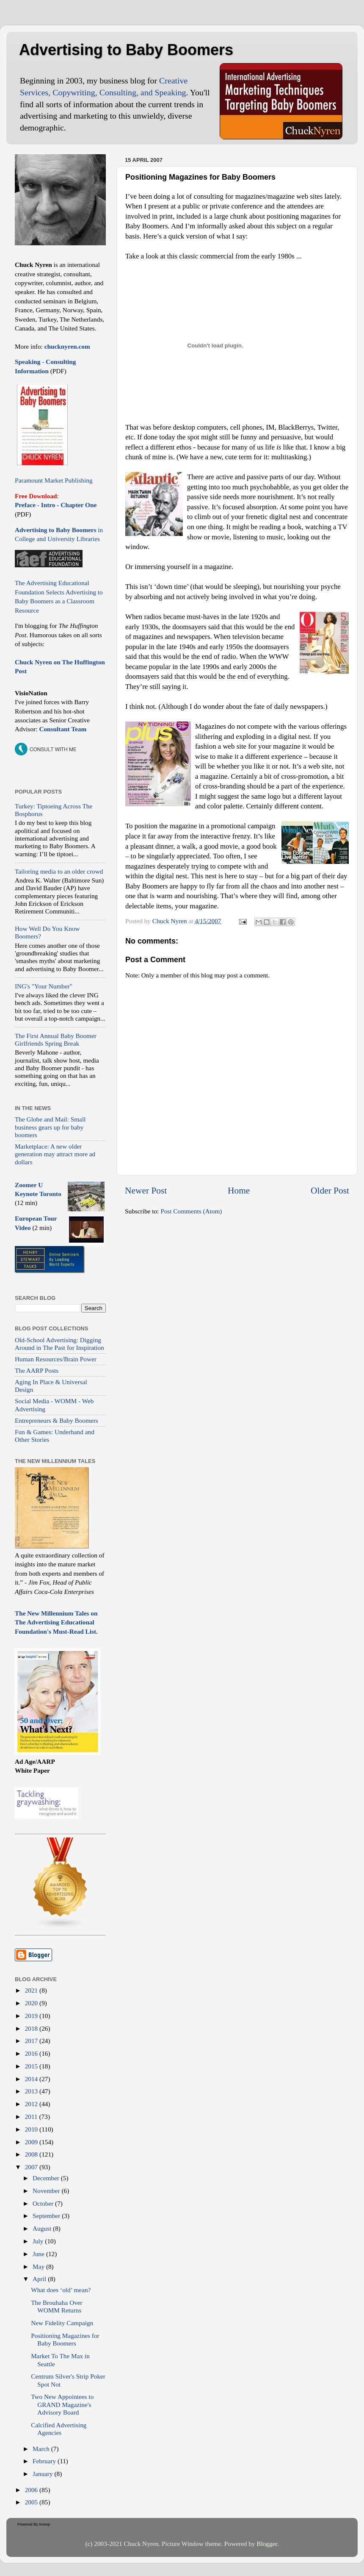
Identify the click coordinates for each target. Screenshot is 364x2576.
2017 (32, 2040)
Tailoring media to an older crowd (59, 871)
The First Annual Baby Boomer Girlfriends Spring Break (56, 1039)
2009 (32, 2142)
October (44, 2203)
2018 (32, 2028)
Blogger (266, 2543)
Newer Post (146, 1190)
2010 (32, 2129)
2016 (32, 2053)
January (43, 2473)
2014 (32, 2078)
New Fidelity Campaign (62, 2322)
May (39, 2266)
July (39, 2241)
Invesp (44, 2524)
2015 (32, 2066)
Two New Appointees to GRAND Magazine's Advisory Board (62, 2404)
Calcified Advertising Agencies (58, 2428)
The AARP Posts (36, 1370)
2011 (32, 2116)
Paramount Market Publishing (54, 480)
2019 (32, 2015)
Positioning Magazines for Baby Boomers (65, 2339)
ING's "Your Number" (43, 986)
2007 (32, 2167)
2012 (32, 2103)
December (47, 2178)
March (42, 2448)
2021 (32, 1990)
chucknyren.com (66, 346)
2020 (32, 2003)
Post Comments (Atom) (191, 1211)
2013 (32, 2091)
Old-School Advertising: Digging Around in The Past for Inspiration (59, 1343)
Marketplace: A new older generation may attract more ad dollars (55, 1154)
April (40, 2278)
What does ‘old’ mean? (61, 2289)
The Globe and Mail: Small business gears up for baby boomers (50, 1127)
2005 (32, 2502)
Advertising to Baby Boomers (126, 49)
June (39, 2253)
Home (239, 1190)
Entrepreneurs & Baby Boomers (56, 1420)
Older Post (330, 1190)
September (47, 2215)
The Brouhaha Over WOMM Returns (56, 2306)
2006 (32, 2489)
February (45, 2461)
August (43, 2228)
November (47, 2190)
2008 (32, 2154)
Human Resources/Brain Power (56, 1359)
